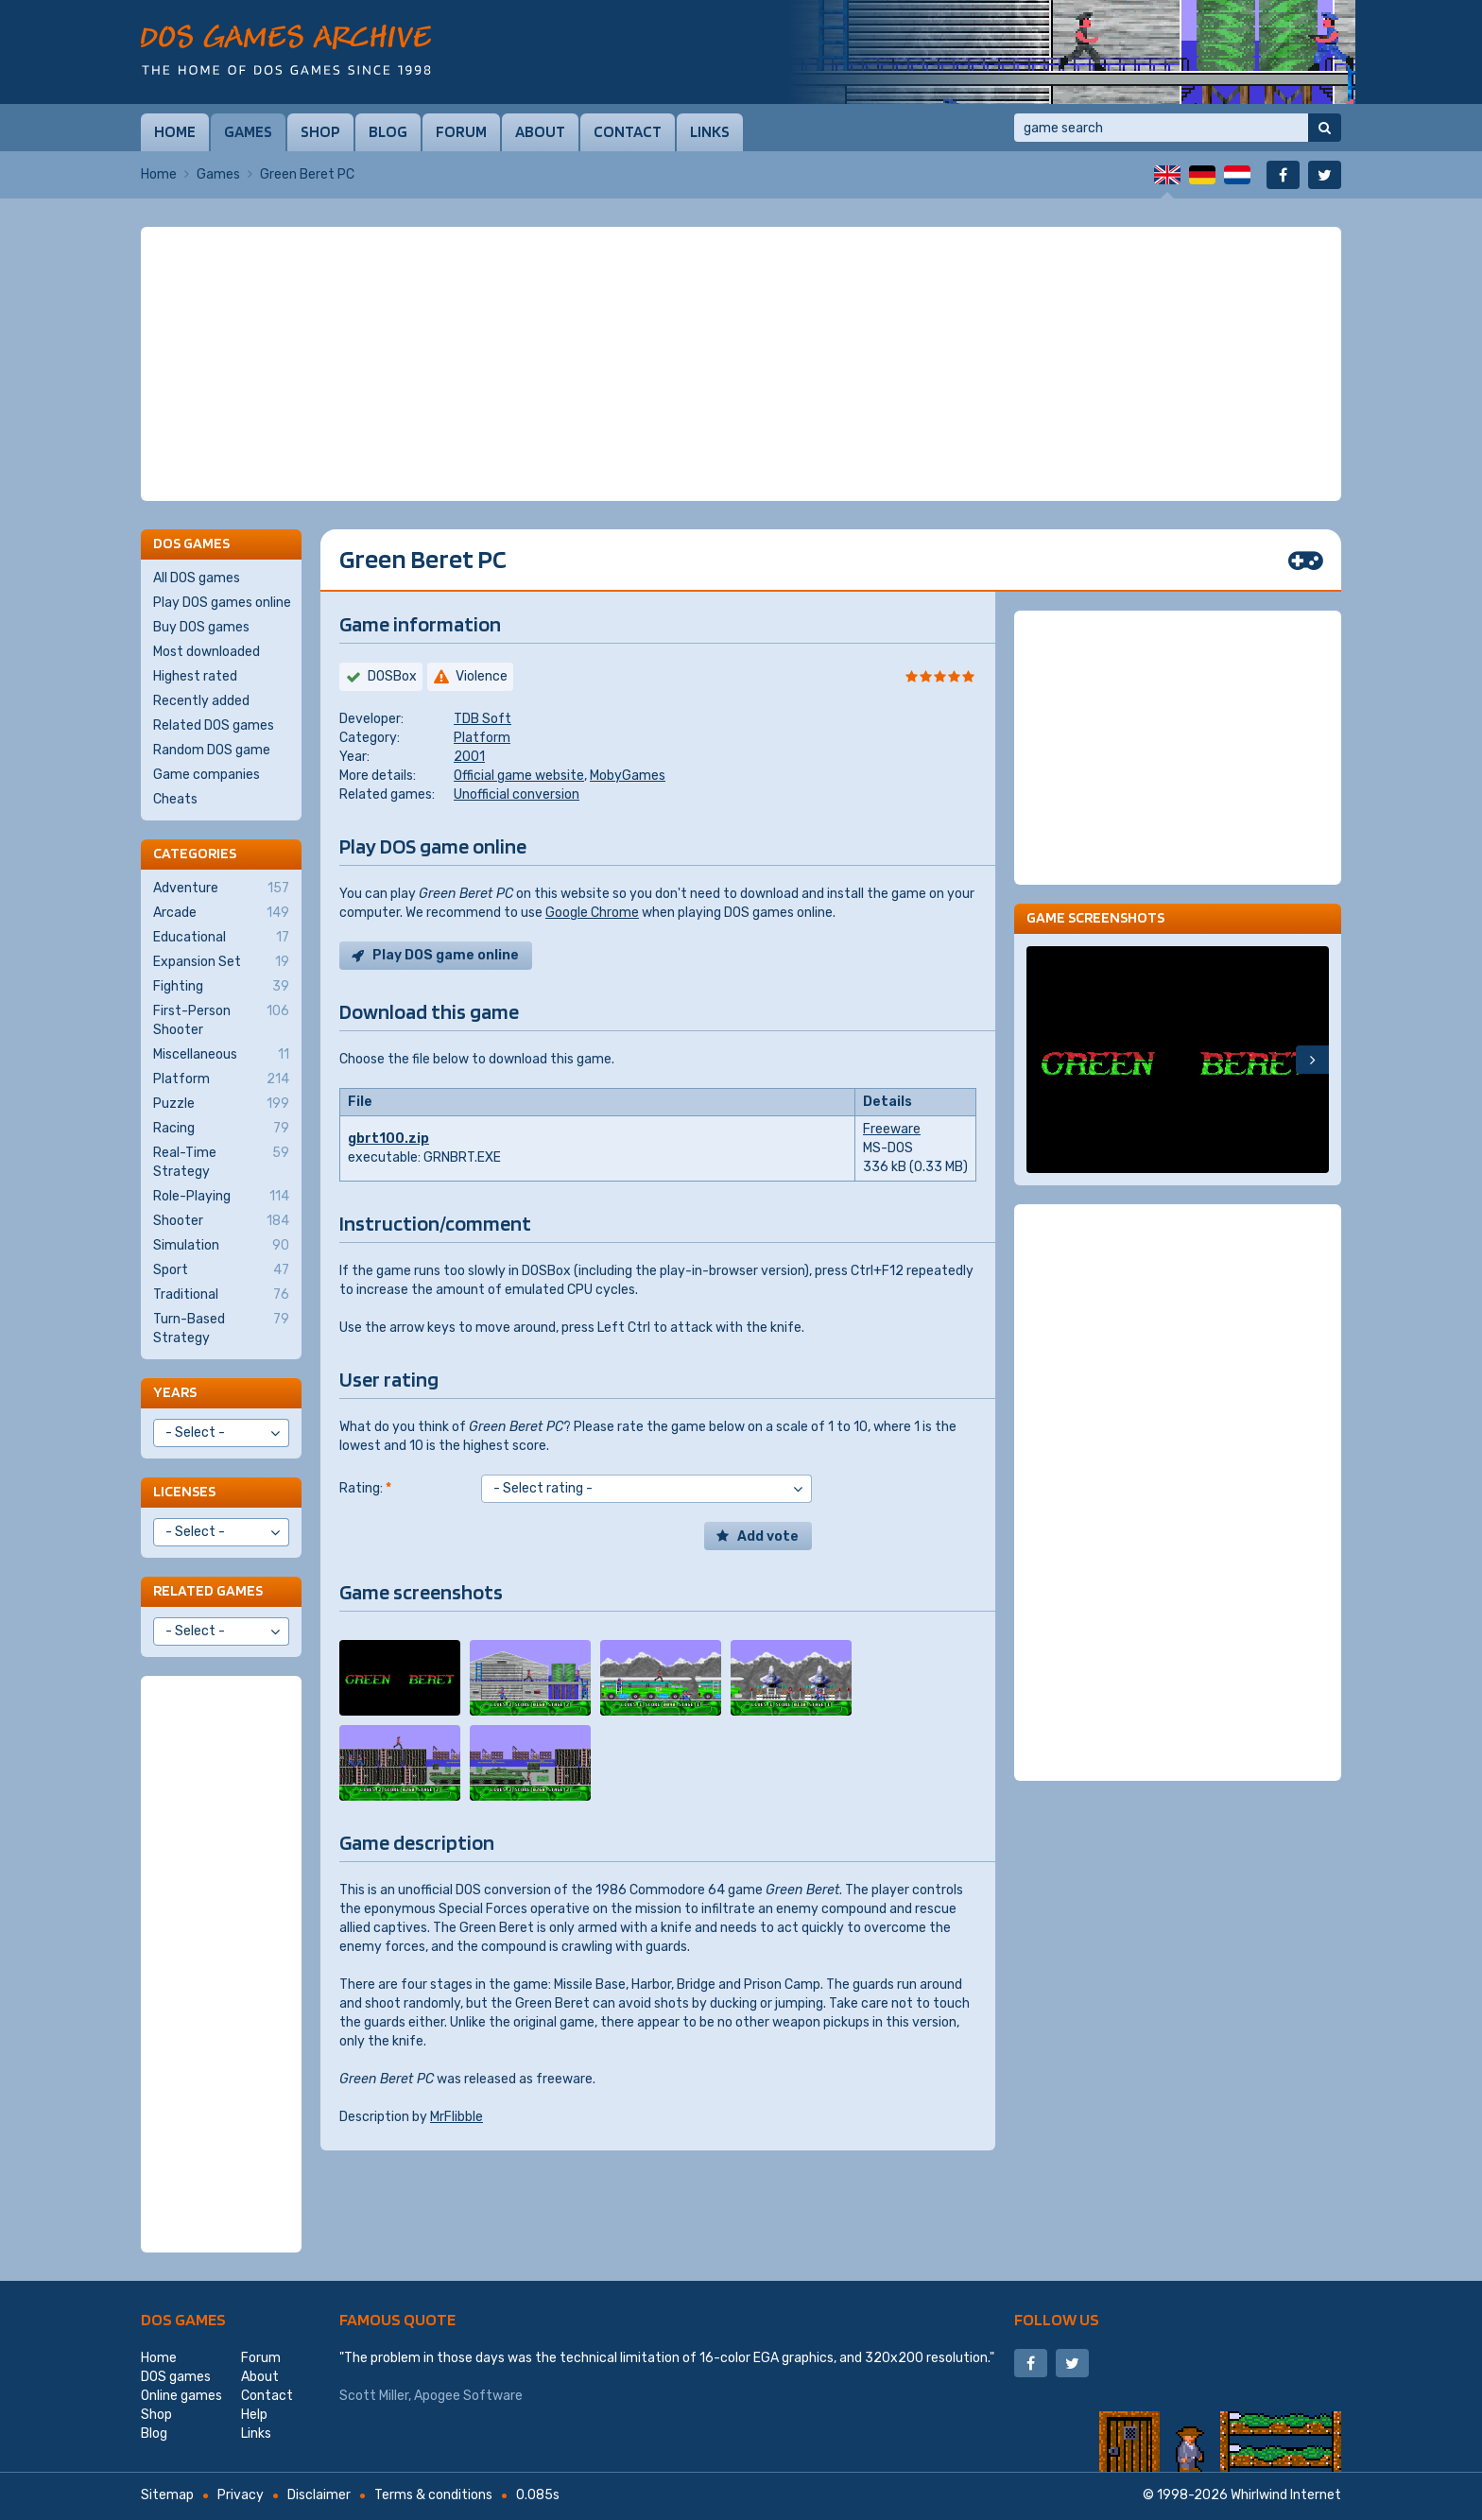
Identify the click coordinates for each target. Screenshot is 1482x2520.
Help (254, 2415)
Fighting (221, 986)
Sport (221, 1270)
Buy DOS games (201, 627)
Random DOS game (211, 750)
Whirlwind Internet (1286, 2495)
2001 (469, 757)
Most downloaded (206, 652)
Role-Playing (221, 1196)
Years (175, 1392)
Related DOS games (213, 725)
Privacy (240, 2495)
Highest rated (195, 676)
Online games (181, 2396)
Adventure (221, 888)
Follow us (1056, 2319)
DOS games (183, 2319)
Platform (482, 738)
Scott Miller (373, 2396)
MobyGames (627, 776)
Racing (221, 1128)
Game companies (206, 775)
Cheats (175, 799)
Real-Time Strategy (221, 1162)
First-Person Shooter (221, 1020)
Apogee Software (468, 2396)
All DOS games (196, 578)
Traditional (221, 1295)
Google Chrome (592, 913)
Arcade (221, 913)
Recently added (201, 701)
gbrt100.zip (388, 1139)
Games (248, 131)
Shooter (221, 1221)
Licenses (184, 1491)
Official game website (519, 776)
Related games (208, 1590)
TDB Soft (482, 719)
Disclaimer (319, 2495)
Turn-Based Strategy (221, 1328)
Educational (221, 937)
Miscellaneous (221, 1054)
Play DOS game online (445, 955)
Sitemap (167, 2495)
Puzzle (221, 1104)
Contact (628, 131)
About (540, 131)
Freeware (892, 1129)
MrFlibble (456, 2117)
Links (710, 131)
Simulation (221, 1245)
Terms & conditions (433, 2495)
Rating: (365, 1488)
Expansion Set (221, 962)
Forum (461, 131)
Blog (388, 131)
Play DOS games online (222, 603)
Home (175, 131)
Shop (320, 131)
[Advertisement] (741, 364)
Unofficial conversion (516, 794)
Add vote (768, 1536)
